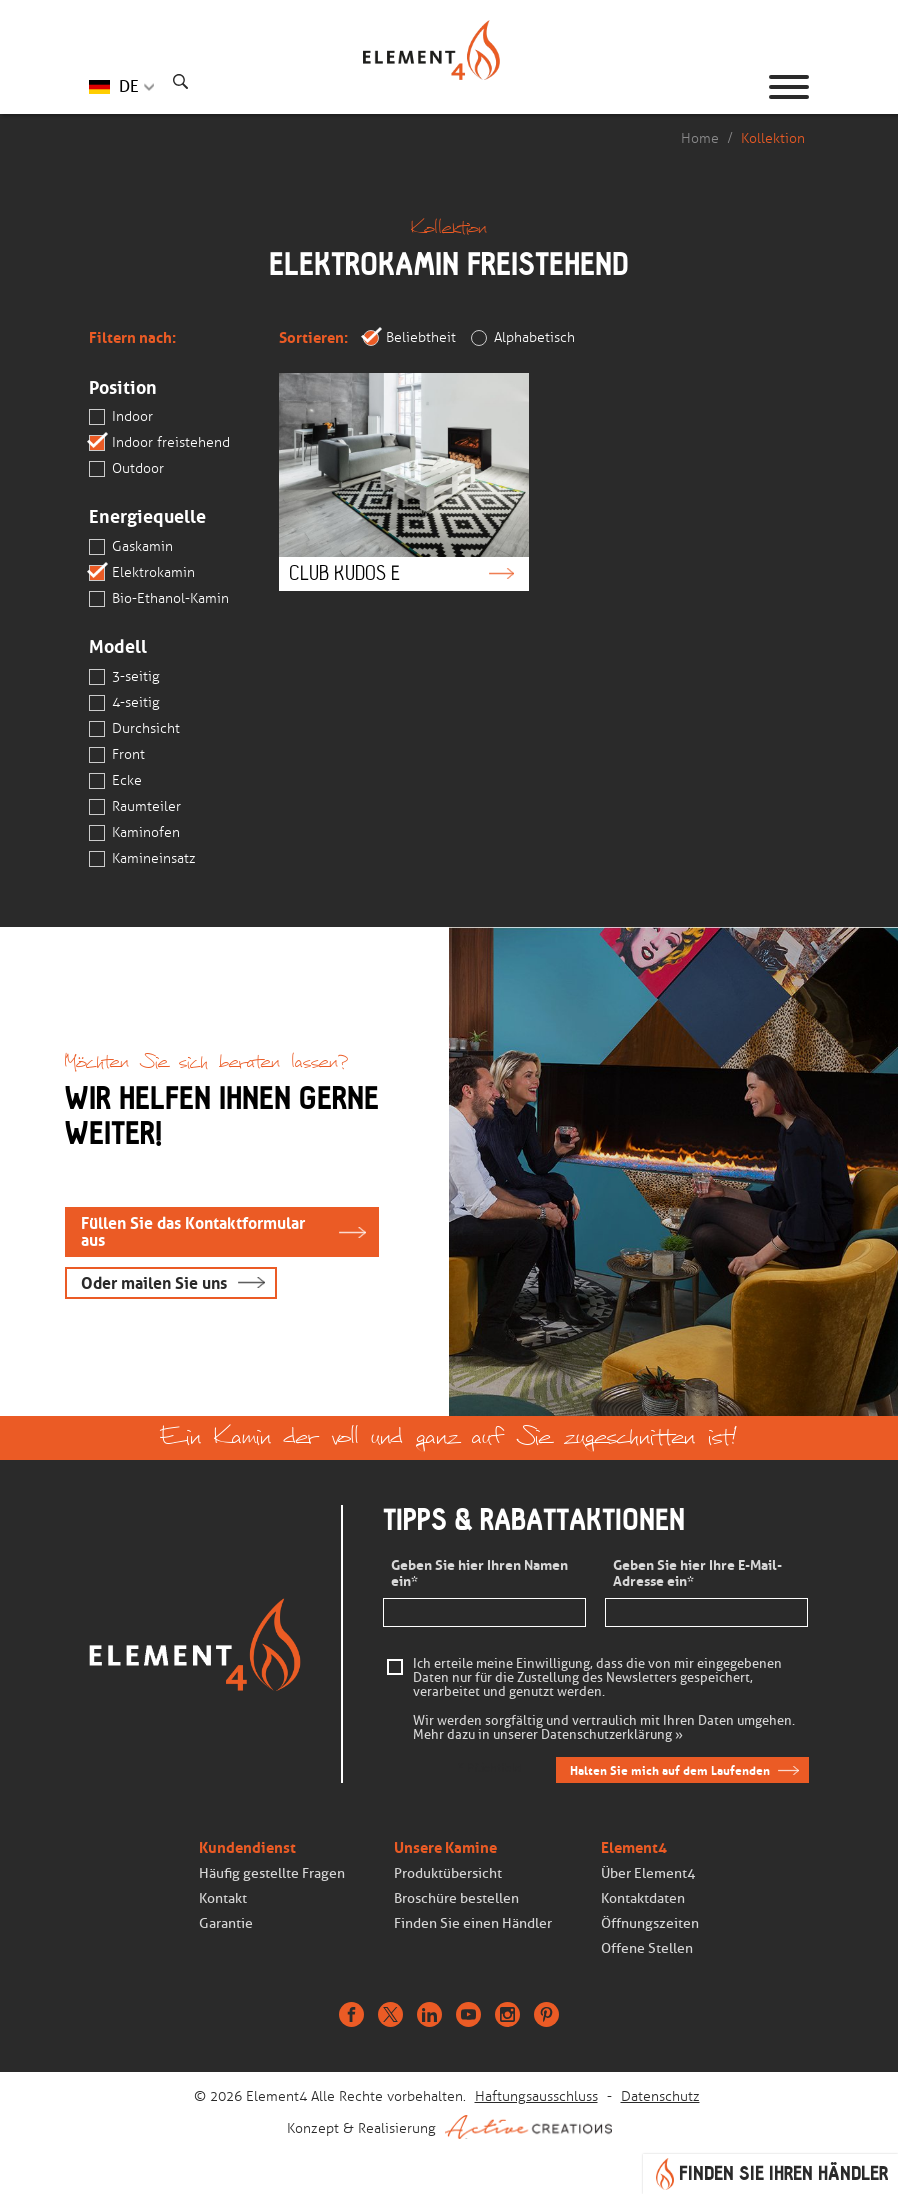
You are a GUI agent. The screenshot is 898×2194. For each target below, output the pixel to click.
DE (129, 86)
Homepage (449, 87)
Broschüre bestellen (456, 1898)
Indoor (121, 417)
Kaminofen (134, 833)
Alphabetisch (523, 338)
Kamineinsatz (142, 859)
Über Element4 (648, 1873)
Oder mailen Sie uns (154, 1283)
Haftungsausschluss (536, 2096)
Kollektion (773, 138)
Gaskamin (131, 547)
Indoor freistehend (159, 443)
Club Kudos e (404, 482)
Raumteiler (135, 807)
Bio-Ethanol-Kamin (159, 599)
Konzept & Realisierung (449, 2127)
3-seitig (124, 677)
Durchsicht (134, 729)
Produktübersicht (448, 1873)
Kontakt (223, 1898)
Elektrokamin (142, 573)
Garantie (226, 1923)
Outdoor (126, 469)
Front (117, 755)
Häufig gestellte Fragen (272, 1873)
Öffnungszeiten (650, 1923)
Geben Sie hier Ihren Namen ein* (479, 1574)
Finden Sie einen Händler (473, 1923)
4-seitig (124, 703)
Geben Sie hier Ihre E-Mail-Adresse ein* (697, 1574)
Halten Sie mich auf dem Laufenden (670, 1770)
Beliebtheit (409, 338)
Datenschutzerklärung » (612, 1735)
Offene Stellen (647, 1948)
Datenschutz (660, 2096)
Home (700, 138)
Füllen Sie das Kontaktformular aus (193, 1232)
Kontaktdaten (643, 1898)
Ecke (115, 781)
